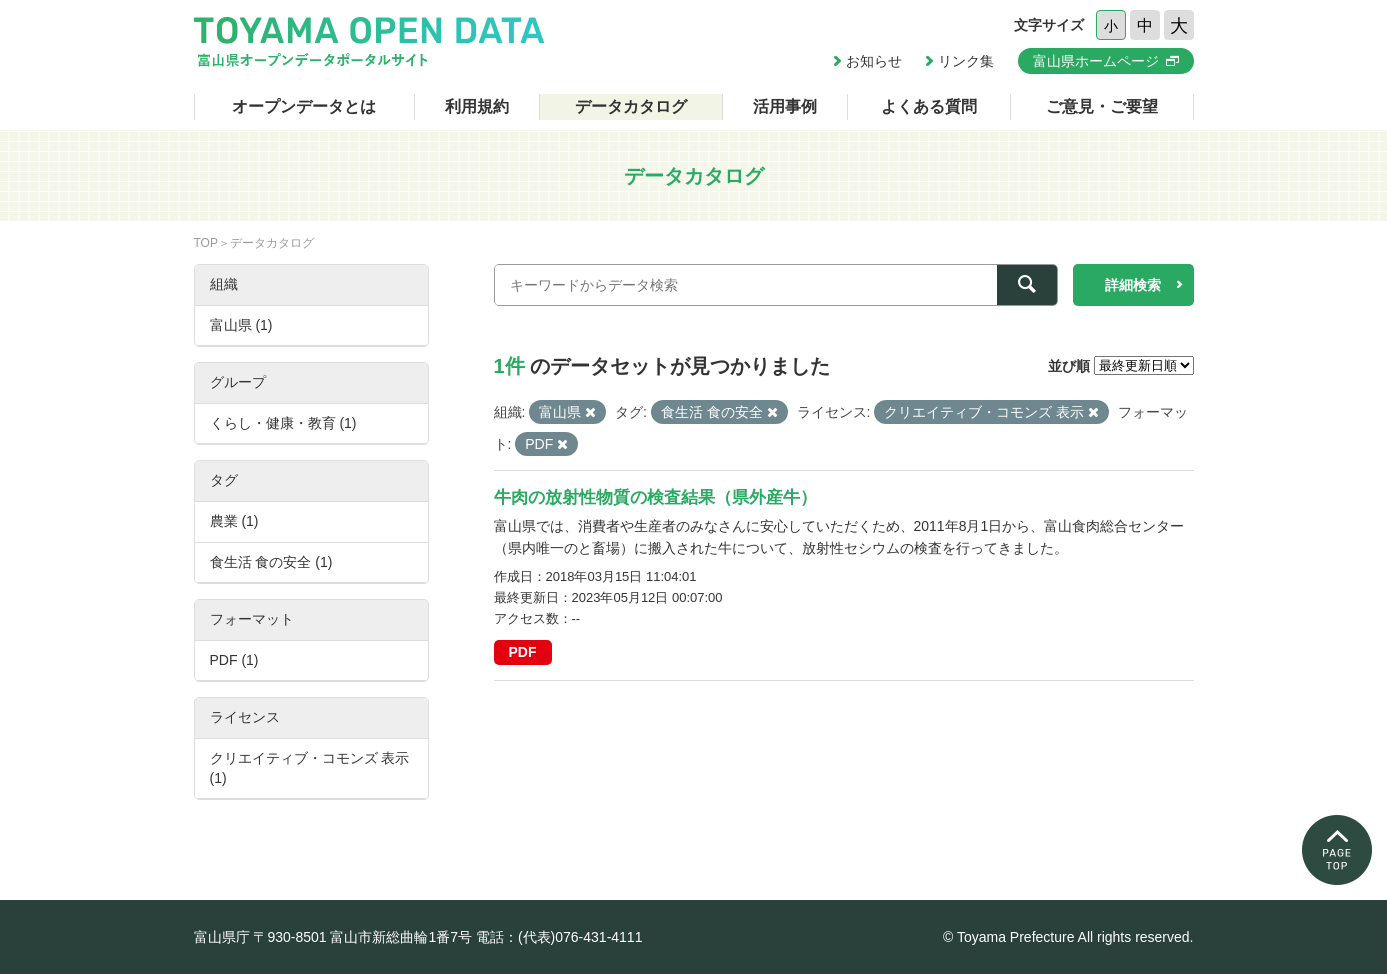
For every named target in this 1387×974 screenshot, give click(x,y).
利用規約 (477, 106)
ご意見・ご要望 (1102, 106)
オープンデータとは (304, 106)
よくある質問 (929, 106)
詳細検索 (1133, 285)
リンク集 (966, 61)
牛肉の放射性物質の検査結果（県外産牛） (655, 497)
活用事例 (785, 106)
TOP (206, 243)
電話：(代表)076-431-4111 (559, 937)
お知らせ (874, 61)
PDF (523, 652)
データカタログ (631, 106)
